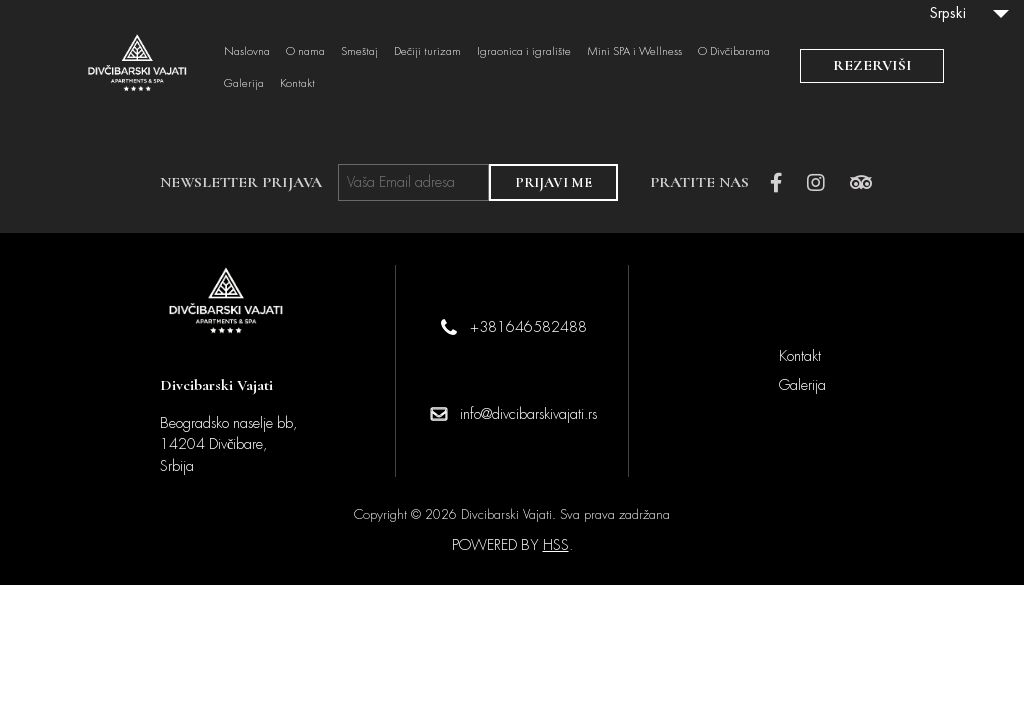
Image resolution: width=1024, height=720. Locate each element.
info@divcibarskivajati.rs (528, 414)
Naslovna (247, 52)
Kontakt (297, 84)
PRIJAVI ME (553, 182)
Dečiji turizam (427, 52)
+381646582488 (528, 327)
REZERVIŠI (872, 65)
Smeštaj (359, 52)
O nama (305, 52)
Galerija (244, 84)
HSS (556, 545)
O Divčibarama (734, 52)
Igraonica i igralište (524, 52)
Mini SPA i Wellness (634, 52)
